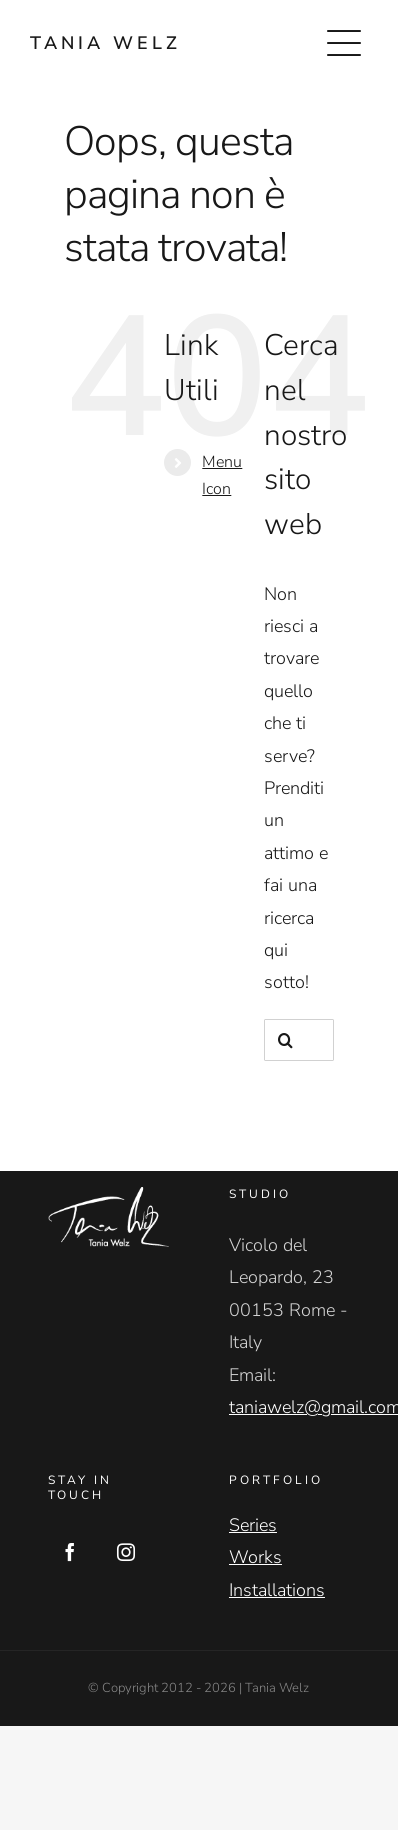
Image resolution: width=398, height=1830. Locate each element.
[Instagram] (126, 1552)
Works (255, 1557)
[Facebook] (70, 1552)
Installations (277, 1590)
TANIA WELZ (105, 43)
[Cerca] (285, 1040)
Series (253, 1525)
